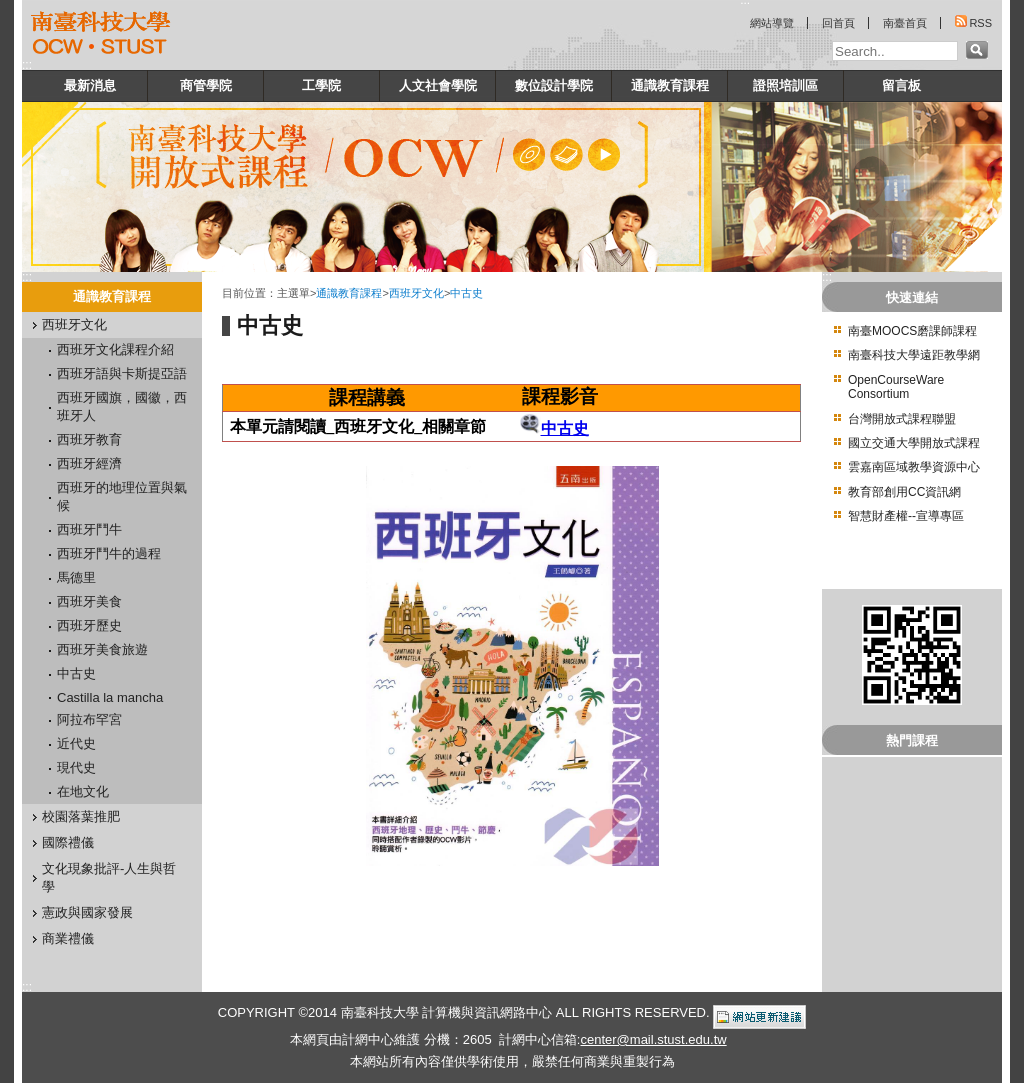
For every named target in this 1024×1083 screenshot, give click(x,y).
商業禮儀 (68, 938)
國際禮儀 (68, 842)
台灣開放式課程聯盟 (902, 419)
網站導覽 (772, 23)
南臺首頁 (905, 23)
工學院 (321, 85)
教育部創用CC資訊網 (904, 492)
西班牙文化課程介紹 (115, 349)
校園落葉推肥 (81, 816)
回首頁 (838, 23)
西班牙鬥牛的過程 (109, 553)
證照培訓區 (785, 85)
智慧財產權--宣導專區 (906, 516)
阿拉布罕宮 (89, 719)
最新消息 (90, 85)
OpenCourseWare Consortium (896, 387)
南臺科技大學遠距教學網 (914, 355)
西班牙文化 (74, 324)
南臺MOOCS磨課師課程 (912, 331)
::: (27, 65)
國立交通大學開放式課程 (914, 443)
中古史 (76, 673)
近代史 (76, 743)
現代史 (76, 767)
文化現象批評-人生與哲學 (109, 877)
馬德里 (76, 577)
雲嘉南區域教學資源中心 (914, 467)
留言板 (901, 85)
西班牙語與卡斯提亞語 (122, 373)
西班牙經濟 (89, 463)
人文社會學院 (438, 85)
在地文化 (83, 791)
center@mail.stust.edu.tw (653, 1039)
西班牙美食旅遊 (102, 649)
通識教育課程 (670, 85)
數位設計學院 (554, 85)
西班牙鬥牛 (89, 529)
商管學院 (206, 85)
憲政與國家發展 (87, 912)
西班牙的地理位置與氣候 (122, 496)
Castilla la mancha (110, 697)
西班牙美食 (89, 601)
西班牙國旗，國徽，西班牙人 (122, 406)
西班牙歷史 (89, 625)
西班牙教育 (89, 439)
